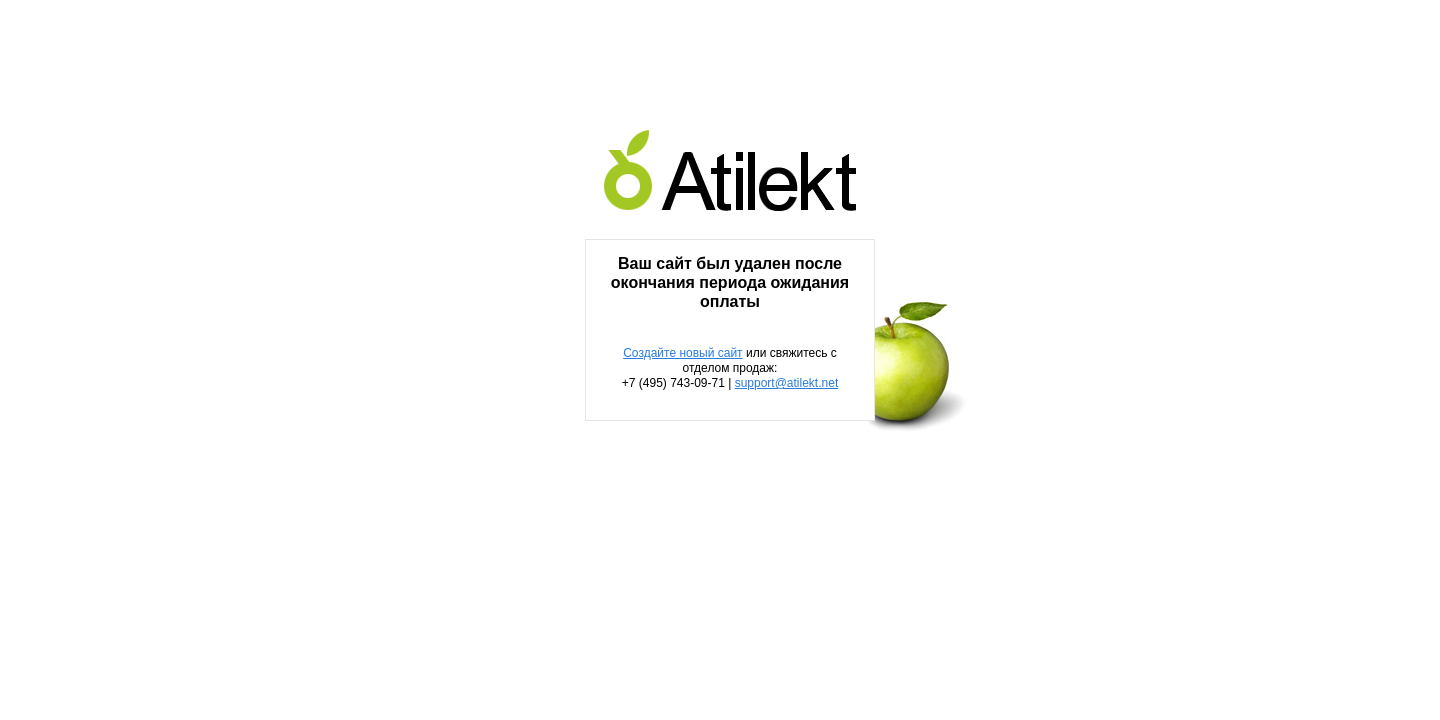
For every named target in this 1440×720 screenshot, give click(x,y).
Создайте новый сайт (682, 353)
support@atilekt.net (787, 383)
